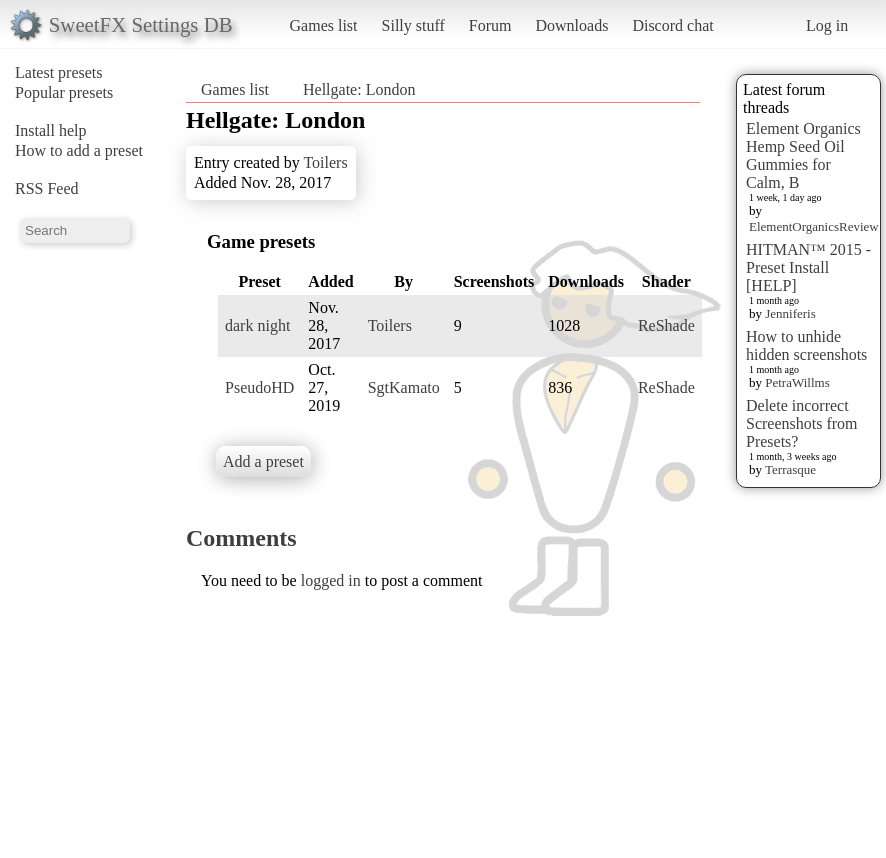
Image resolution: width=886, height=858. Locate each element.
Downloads (571, 25)
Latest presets (59, 72)
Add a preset (263, 461)
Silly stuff (413, 25)
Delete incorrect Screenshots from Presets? (802, 423)
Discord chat (672, 25)
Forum (490, 25)
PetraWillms (797, 382)
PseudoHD (259, 387)
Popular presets (64, 92)
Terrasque (790, 469)
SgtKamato (404, 387)
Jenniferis (790, 313)
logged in (331, 580)
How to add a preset (79, 150)
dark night (257, 325)
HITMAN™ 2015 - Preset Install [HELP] (808, 267)
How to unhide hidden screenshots (806, 345)
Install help (51, 130)
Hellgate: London (359, 89)
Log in (827, 25)
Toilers (325, 162)
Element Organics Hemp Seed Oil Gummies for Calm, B (803, 155)
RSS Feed (47, 188)
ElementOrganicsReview (814, 226)
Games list (324, 25)
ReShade (666, 325)
